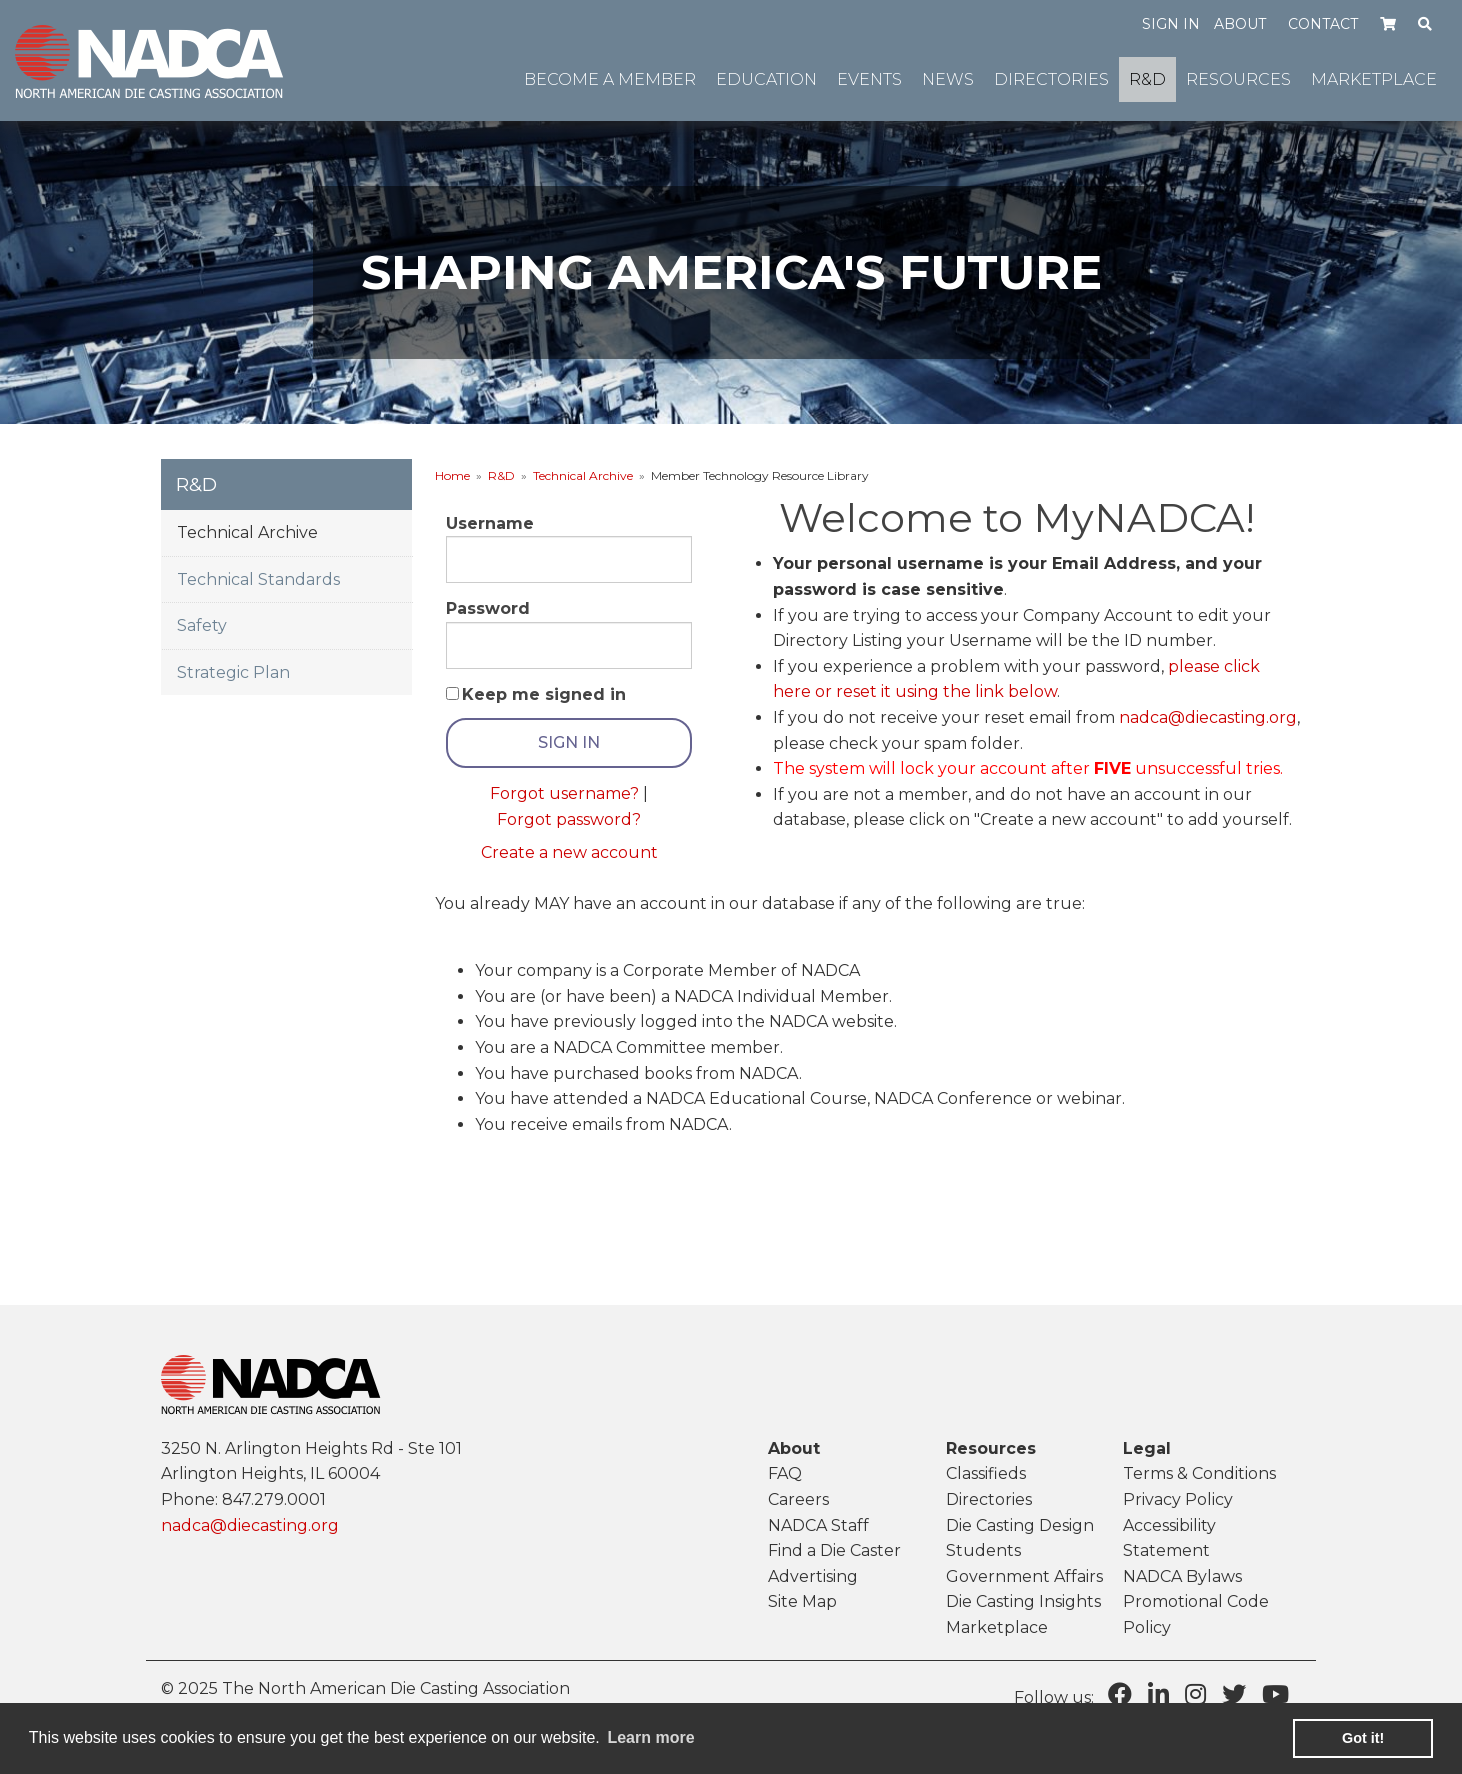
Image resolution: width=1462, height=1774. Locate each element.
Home (452, 475)
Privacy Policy (1178, 1499)
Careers (798, 1499)
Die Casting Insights (1023, 1601)
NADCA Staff (818, 1525)
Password (488, 608)
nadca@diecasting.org (1208, 717)
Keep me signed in (544, 694)
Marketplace (997, 1627)
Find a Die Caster (834, 1550)
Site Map (802, 1601)
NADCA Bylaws (1182, 1576)
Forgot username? (564, 793)
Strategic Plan (233, 672)
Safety (202, 625)
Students (983, 1550)
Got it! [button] (1363, 1738)
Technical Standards (258, 579)
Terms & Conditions (1199, 1473)
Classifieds (986, 1473)
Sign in (1171, 24)
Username (490, 523)
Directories (989, 1499)
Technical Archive (583, 475)
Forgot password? (569, 819)
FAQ (785, 1473)
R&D (501, 475)
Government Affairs (1024, 1576)
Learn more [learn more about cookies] (650, 1737)
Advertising (813, 1576)
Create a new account (569, 852)
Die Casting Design (1020, 1525)
